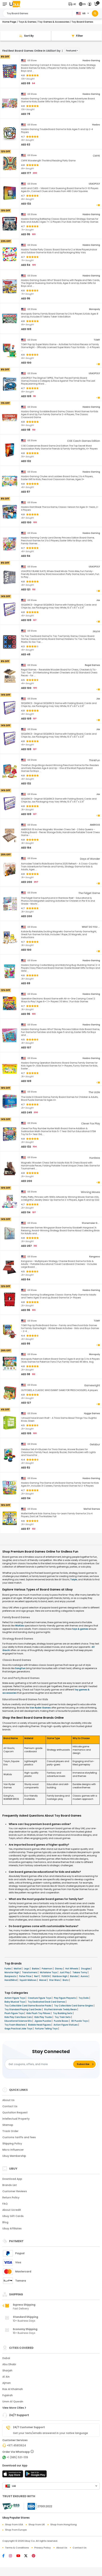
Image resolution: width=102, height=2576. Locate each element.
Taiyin (73, 1579)
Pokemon (47, 1968)
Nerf (36, 1976)
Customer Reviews (14, 2191)
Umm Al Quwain (12, 2401)
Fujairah (7, 2395)
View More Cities (14, 2408)
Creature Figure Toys (40, 1997)
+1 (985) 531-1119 (17, 2457)
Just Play (65, 1972)
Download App (12, 2179)
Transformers (30, 1972)
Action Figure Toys (15, 1997)
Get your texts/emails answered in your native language (50, 2433)
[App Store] (13, 2475)
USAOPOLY (94, 183)
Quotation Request (15, 2112)
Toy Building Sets (63, 2013)
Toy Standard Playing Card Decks (23, 2009)
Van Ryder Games (40, 1707)
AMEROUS (95, 824)
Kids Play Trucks (43, 2017)
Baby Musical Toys (15, 2001)
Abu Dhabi (9, 2364)
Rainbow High (60, 1976)
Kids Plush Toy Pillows (38, 2013)
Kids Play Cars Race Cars (18, 2017)
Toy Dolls (84, 1997)
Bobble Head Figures (39, 2024)
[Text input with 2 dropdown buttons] (38, 13)
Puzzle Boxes (61, 2020)
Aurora (84, 1976)
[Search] (95, 13)
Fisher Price (25, 1976)
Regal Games (92, 665)
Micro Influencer (13, 2150)
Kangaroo (94, 1256)
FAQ (5, 2203)
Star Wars (54, 1980)
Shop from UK (36, 2524)
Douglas (86, 1968)
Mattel (18, 1968)
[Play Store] (36, 2475)
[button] (73, 4)
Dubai (6, 2358)
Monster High (12, 1972)
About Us (8, 2100)
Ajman (6, 2383)
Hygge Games (92, 1413)
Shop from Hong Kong (63, 2524)
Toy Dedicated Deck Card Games (47, 2001)
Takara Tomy (80, 1972)
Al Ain (6, 2377)
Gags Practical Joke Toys (19, 2028)
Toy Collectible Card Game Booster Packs (28, 2005)
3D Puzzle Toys (79, 2020)
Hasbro (96, 124)
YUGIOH (45, 1976)
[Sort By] (25, 36)
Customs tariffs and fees (19, 2137)
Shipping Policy (12, 2143)
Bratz (66, 1980)
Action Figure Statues (66, 2024)
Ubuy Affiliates (12, 2228)
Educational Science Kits (18, 2020)
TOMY (97, 339)
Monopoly (94, 309)
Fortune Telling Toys (46, 2028)
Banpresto (11, 1976)
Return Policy (10, 2197)
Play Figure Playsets (65, 1997)
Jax (98, 600)
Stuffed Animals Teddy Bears (60, 2009)
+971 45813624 (16, 2445)
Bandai (74, 1976)
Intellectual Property (16, 2119)
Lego (27, 1968)
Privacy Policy (42, 2547)
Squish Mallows (28, 1980)
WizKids (19, 1625)
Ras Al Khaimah (12, 2389)
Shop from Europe (16, 2530)
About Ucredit (11, 2210)
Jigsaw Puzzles (43, 2020)
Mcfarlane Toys (49, 1972)
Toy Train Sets (63, 2017)
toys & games (80, 1628)
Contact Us (9, 2106)
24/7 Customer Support (29, 2427)
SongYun (20, 1668)
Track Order (10, 2131)
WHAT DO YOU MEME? (91, 927)
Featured (71, 50)
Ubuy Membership (14, 2156)
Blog (5, 2222)
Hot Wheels (72, 1968)
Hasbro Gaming (91, 60)
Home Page (9, 22)
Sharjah (7, 2370)
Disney (59, 1968)
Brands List (9, 2185)
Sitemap (7, 2125)
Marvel (43, 1980)
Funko (8, 1968)
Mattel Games (92, 1509)
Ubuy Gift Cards (13, 2216)
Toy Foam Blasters (15, 2024)
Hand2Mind (11, 1980)
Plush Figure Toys (14, 2013)
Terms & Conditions (17, 2547)
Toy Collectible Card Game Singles (74, 2005)
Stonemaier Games (91, 1223)
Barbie (36, 1968)
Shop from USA (14, 2524)
